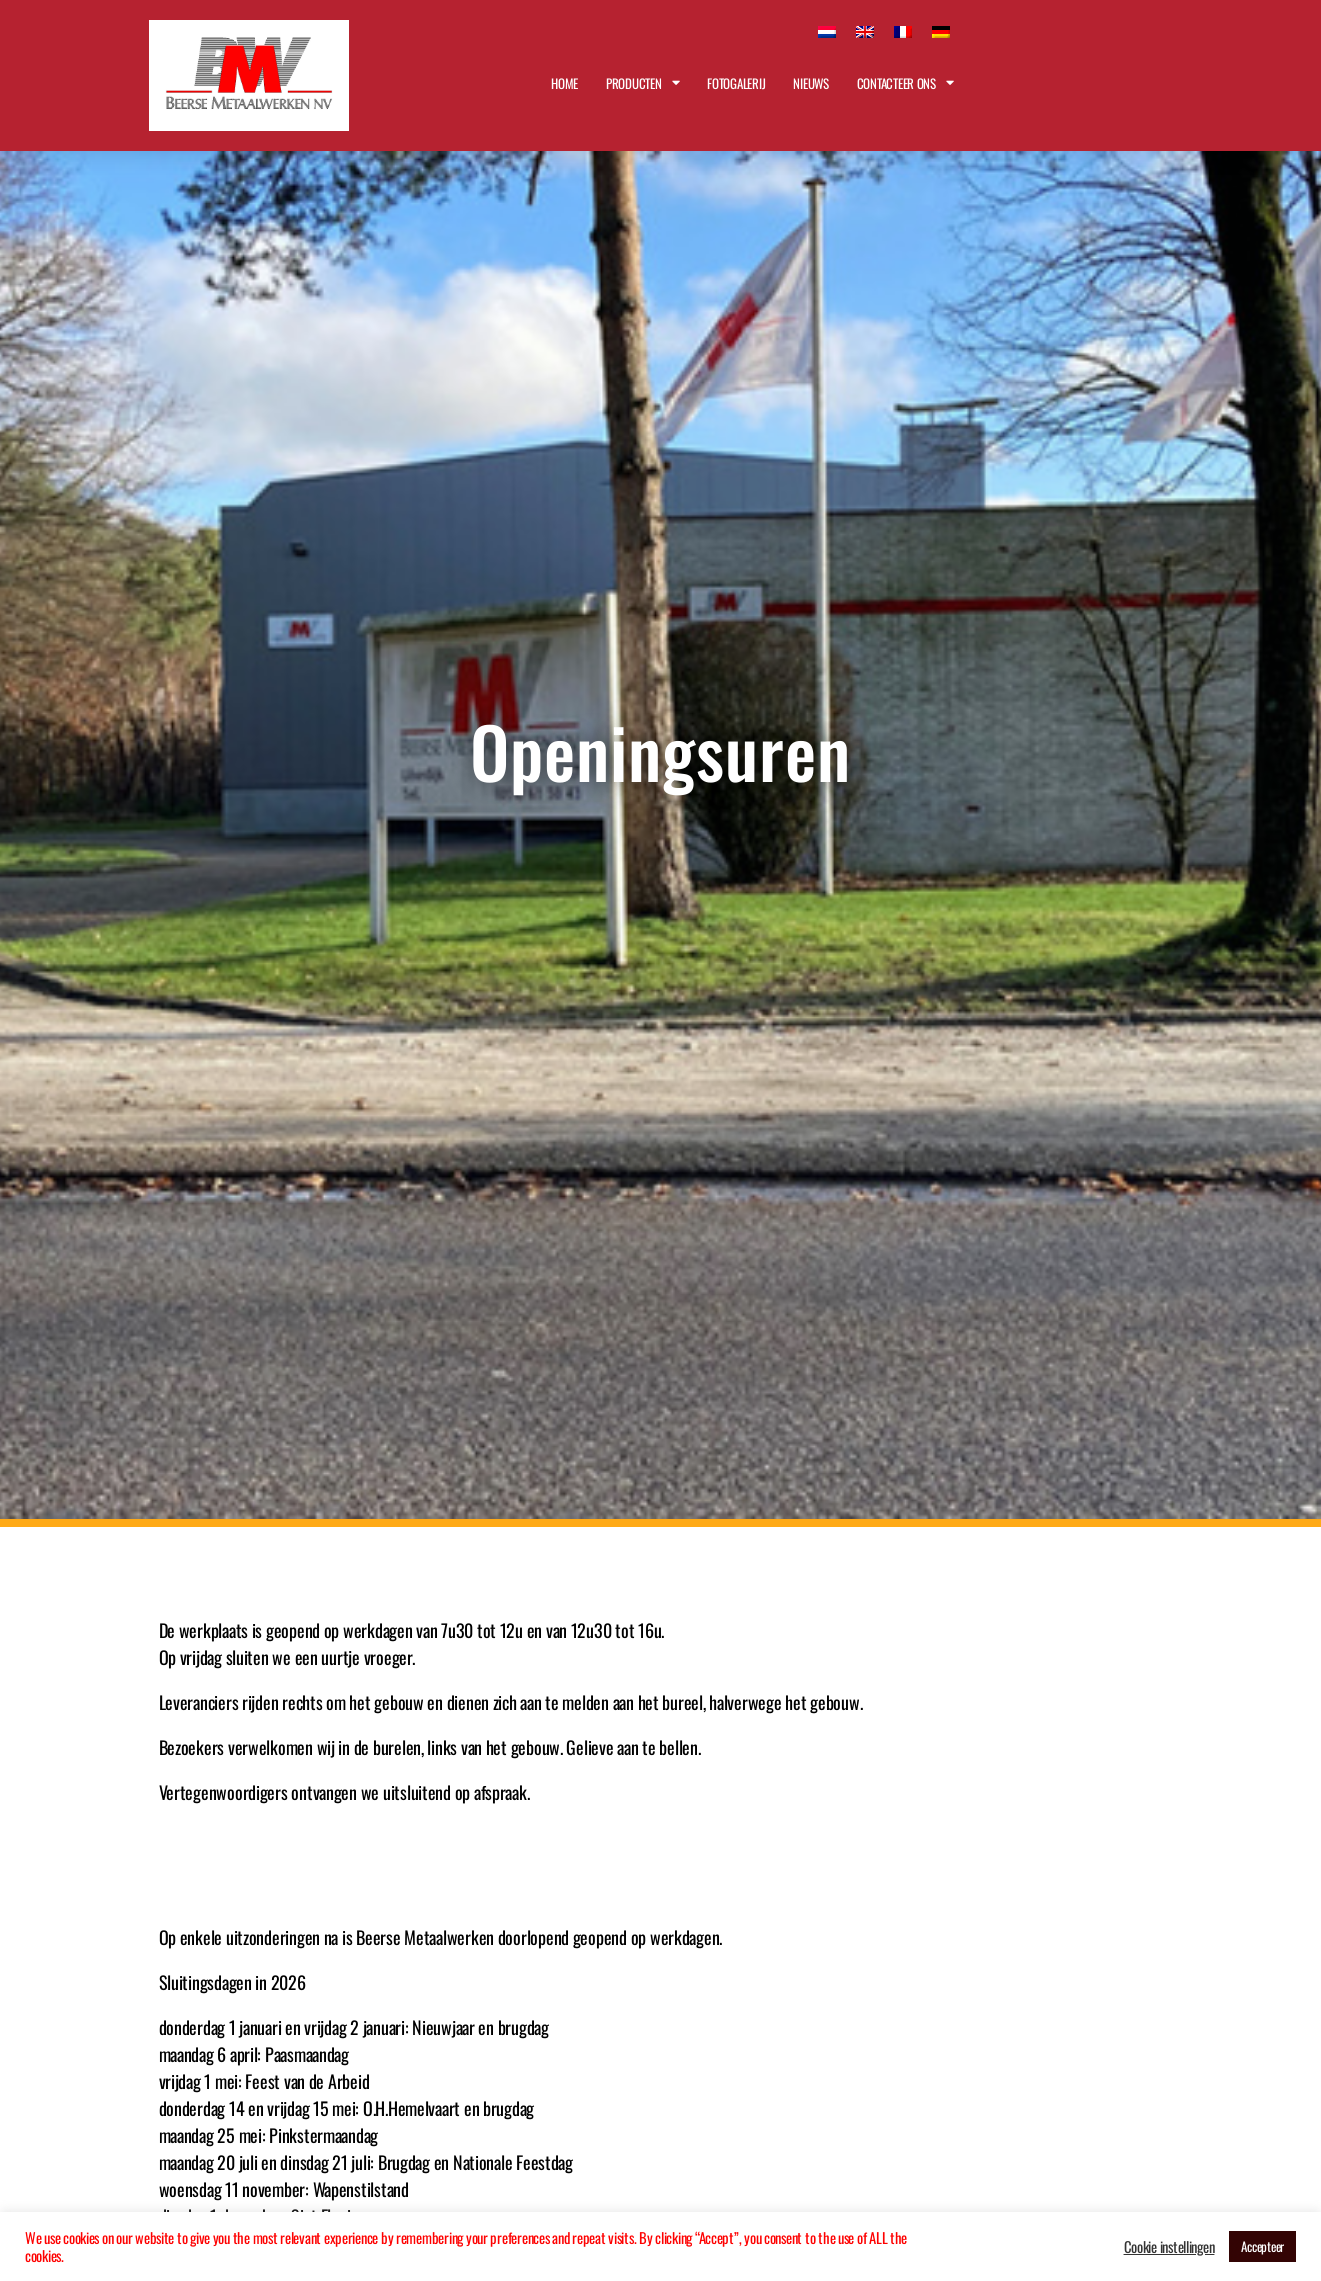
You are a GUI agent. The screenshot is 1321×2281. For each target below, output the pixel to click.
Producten (642, 82)
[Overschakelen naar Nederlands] (827, 29)
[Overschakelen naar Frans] (903, 29)
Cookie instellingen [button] (1169, 2247)
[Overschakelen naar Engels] (865, 29)
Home (564, 83)
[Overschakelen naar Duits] (941, 29)
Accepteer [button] (1262, 2246)
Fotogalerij (736, 83)
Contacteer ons (905, 82)
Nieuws (810, 83)
